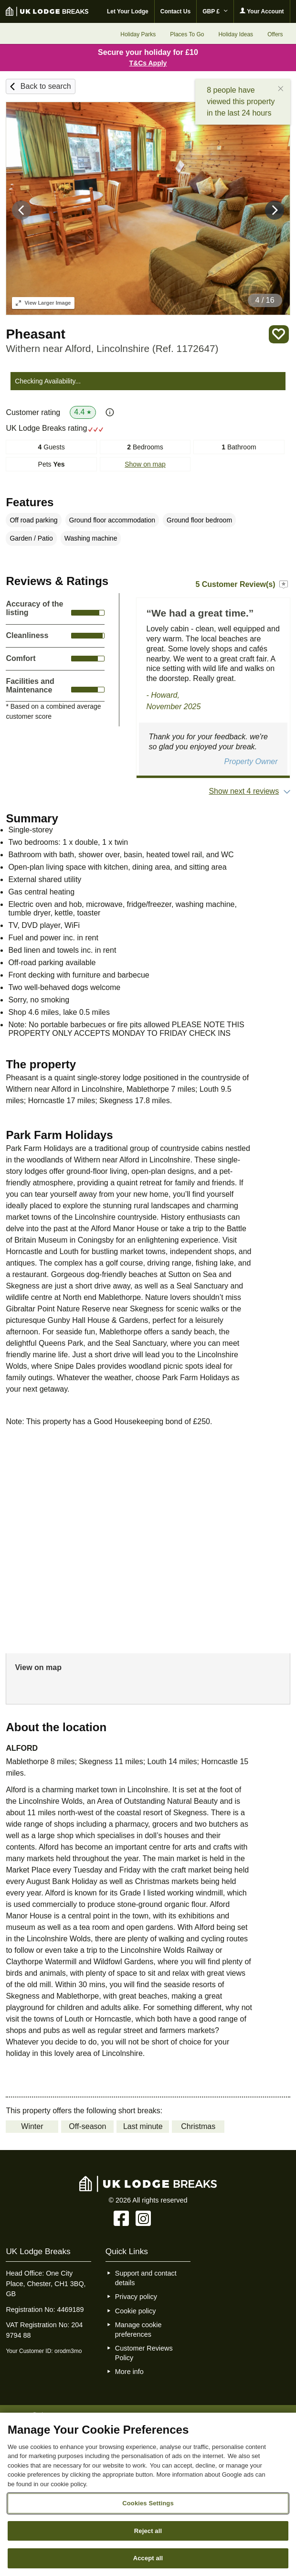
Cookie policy (135, 2311)
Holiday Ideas (235, 34)
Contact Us (175, 11)
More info (129, 2371)
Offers (275, 34)
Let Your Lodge (127, 11)
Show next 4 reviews (244, 791)
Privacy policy (136, 2296)
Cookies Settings (148, 2503)
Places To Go (187, 34)
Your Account (262, 11)
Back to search (46, 86)
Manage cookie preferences (138, 2329)
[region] (148, 2494)
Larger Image (43, 303)
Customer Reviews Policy (144, 2353)
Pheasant (35, 334)
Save (279, 334)
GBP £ (215, 11)
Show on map (145, 464)
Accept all (148, 2558)
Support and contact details (146, 2278)
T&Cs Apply (148, 63)
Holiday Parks (138, 34)
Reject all (148, 2530)
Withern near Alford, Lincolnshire (112, 348)
